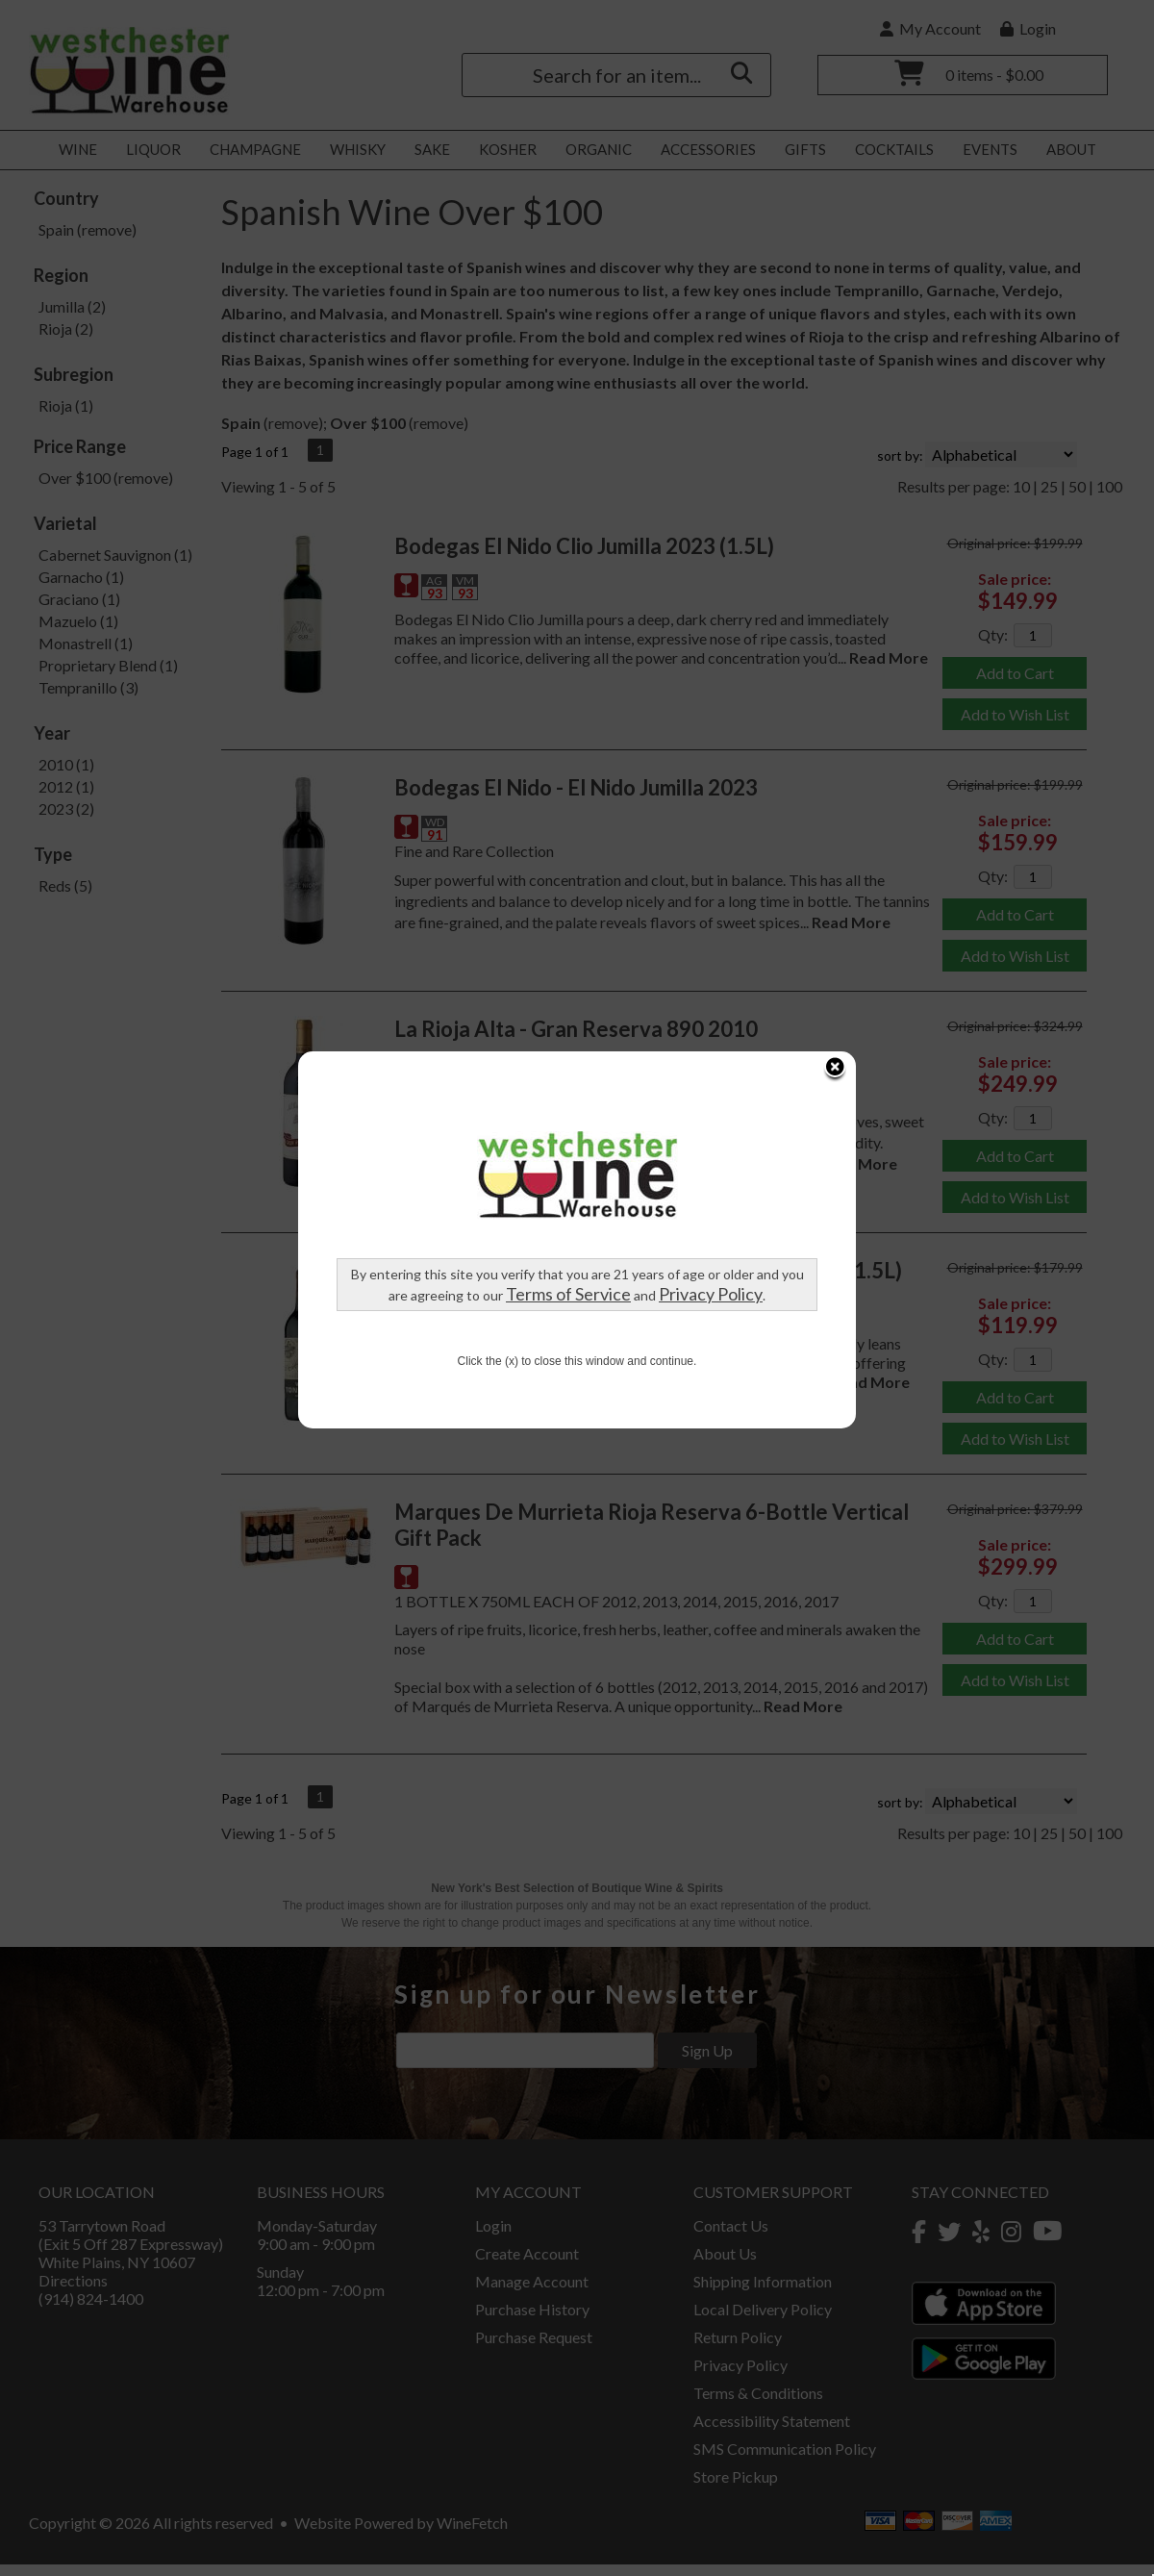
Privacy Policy (555, 911)
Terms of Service (412, 911)
